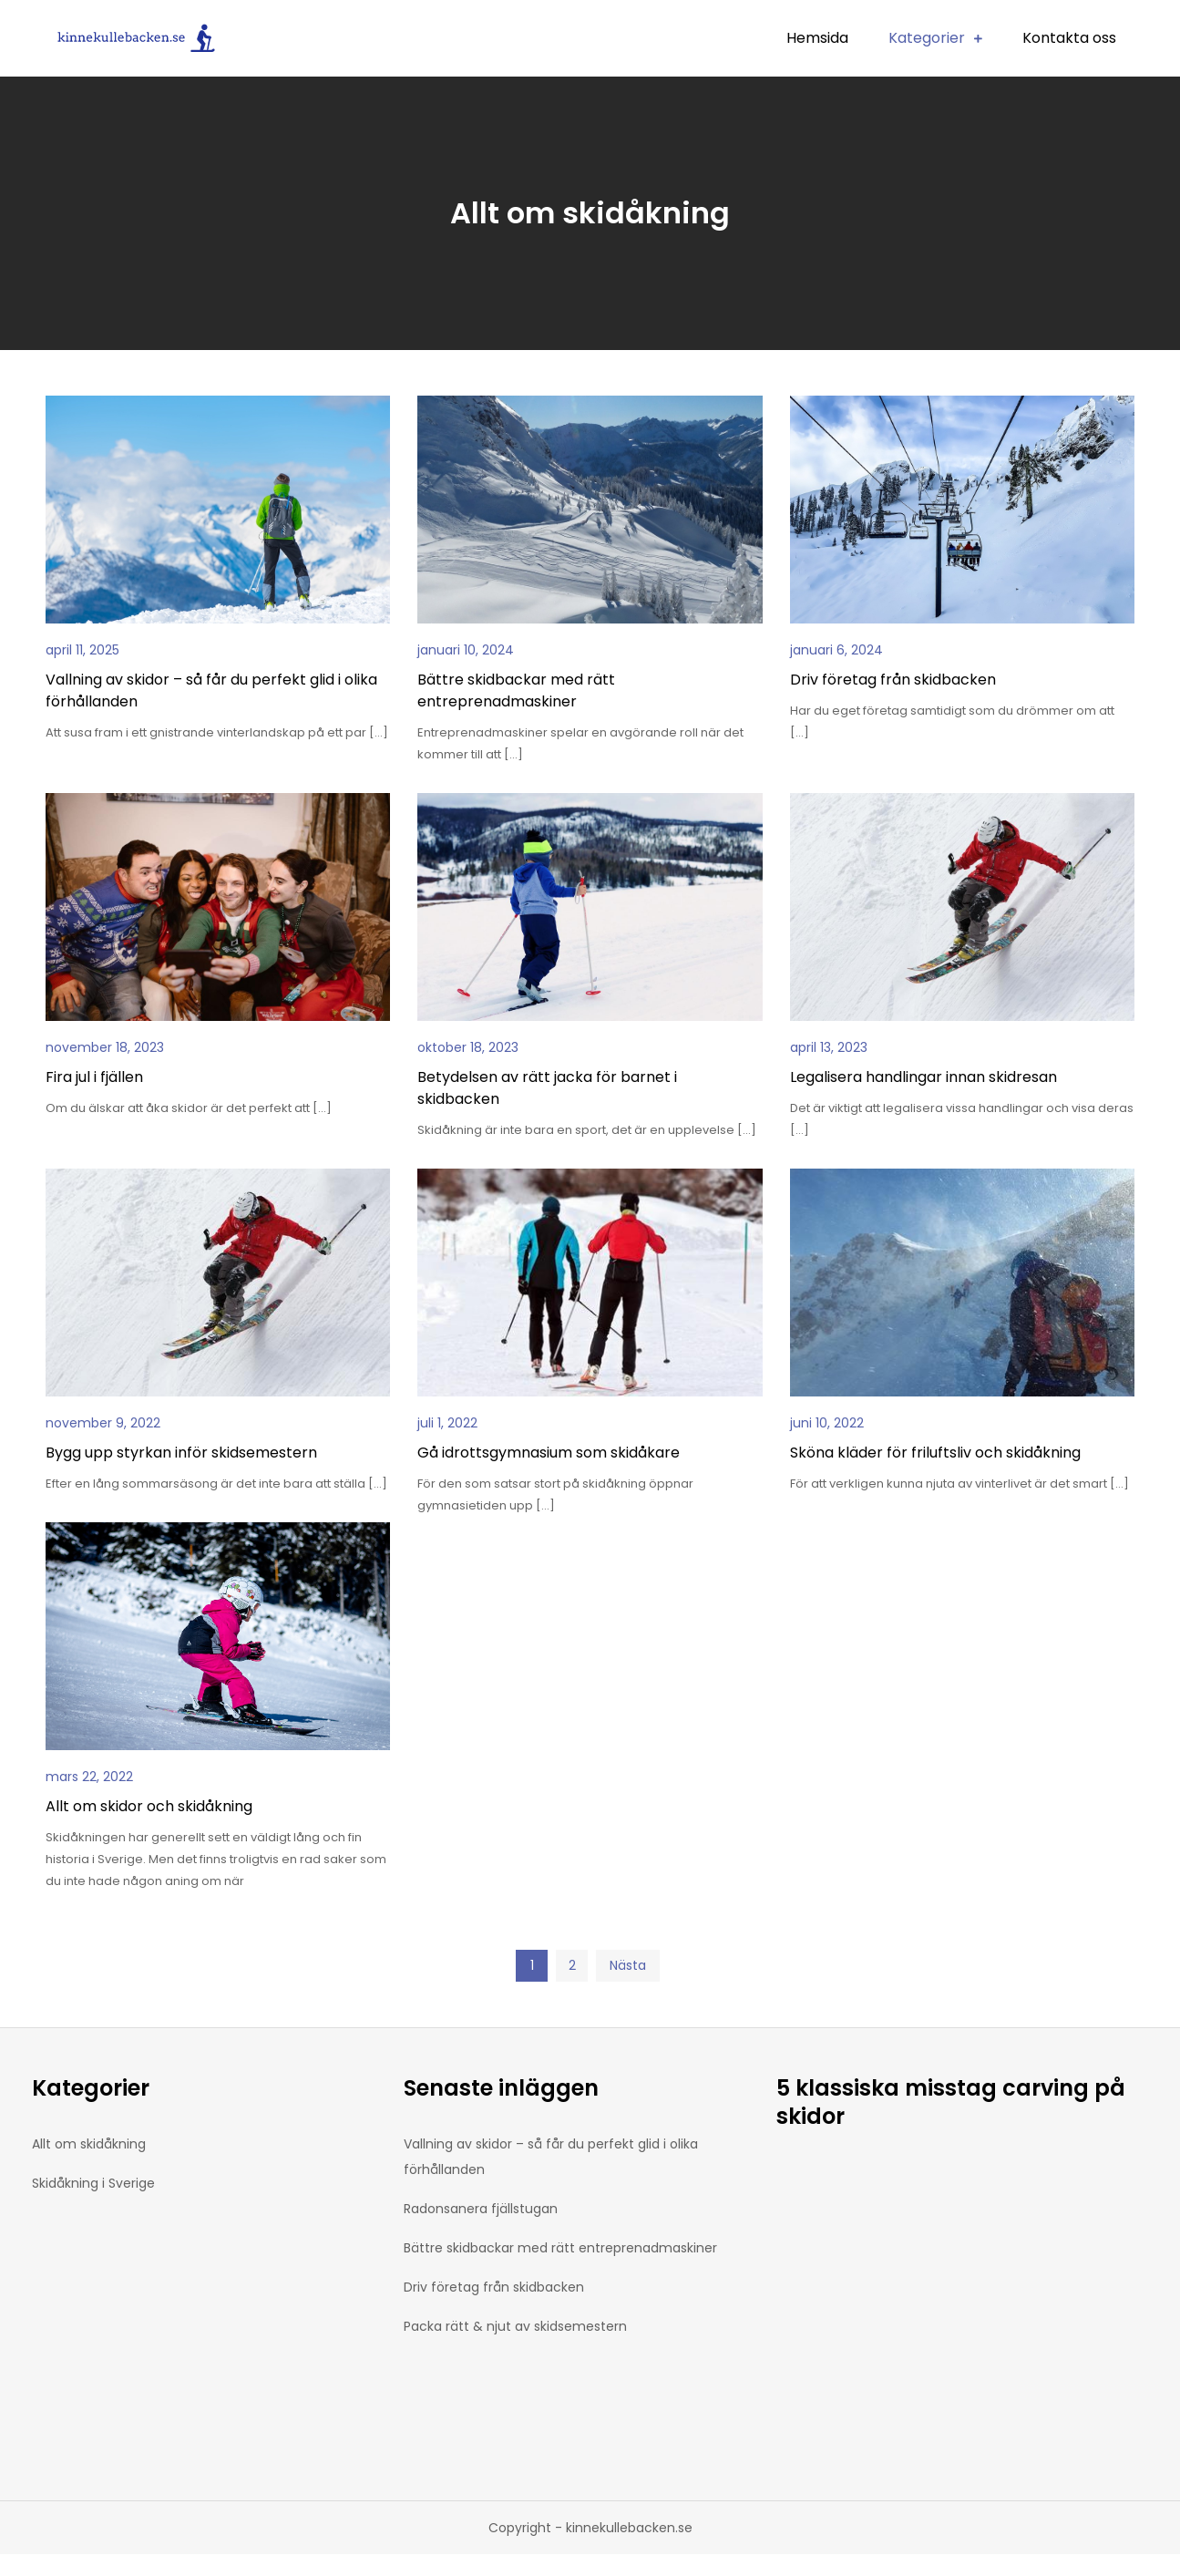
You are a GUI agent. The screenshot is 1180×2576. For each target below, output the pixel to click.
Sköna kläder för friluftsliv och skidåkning (935, 1452)
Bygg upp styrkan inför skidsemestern (181, 1452)
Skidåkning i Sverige (93, 2183)
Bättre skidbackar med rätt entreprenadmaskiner (516, 690)
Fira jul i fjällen (94, 1076)
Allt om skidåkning (89, 2144)
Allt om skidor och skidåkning (149, 1806)
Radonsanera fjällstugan (481, 2209)
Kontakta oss (1069, 37)
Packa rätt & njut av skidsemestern (515, 2326)
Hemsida (817, 37)
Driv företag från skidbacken (893, 679)
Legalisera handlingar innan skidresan (923, 1076)
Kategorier (926, 37)
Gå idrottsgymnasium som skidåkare (548, 1452)
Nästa (628, 1965)
